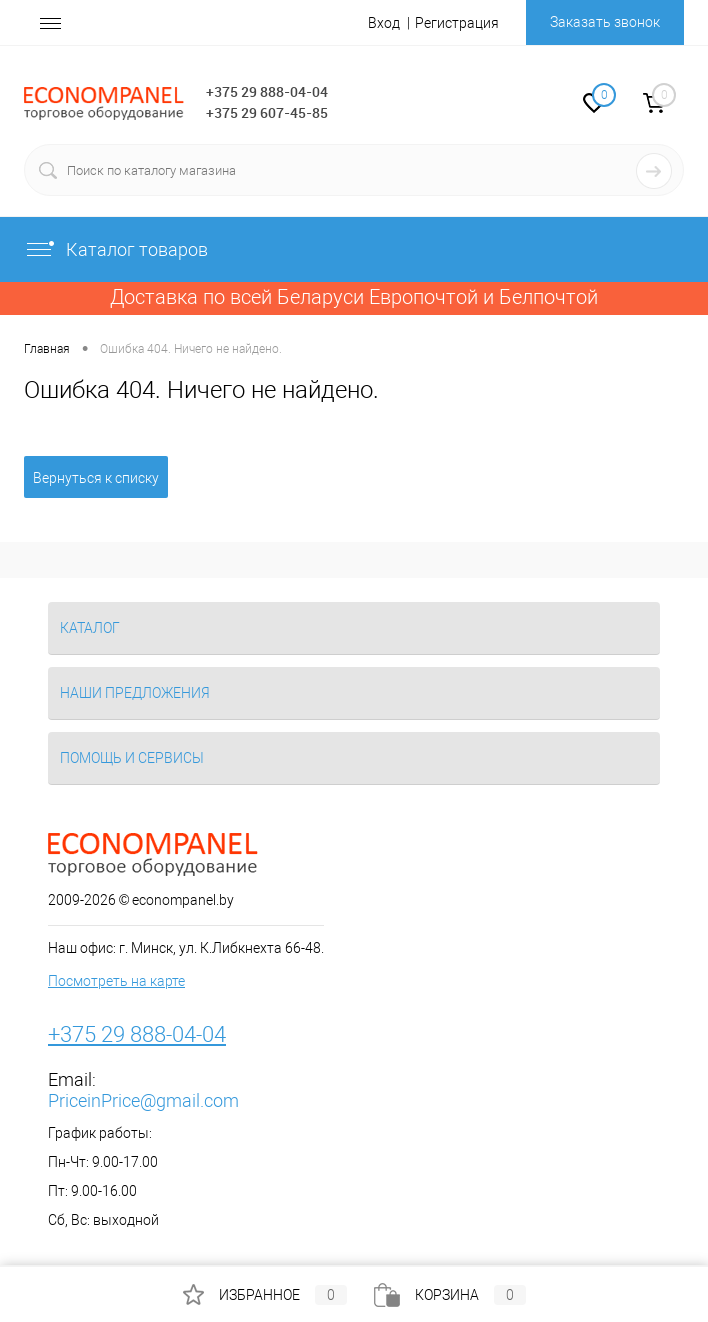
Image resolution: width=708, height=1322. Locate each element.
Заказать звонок (605, 22)
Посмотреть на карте (116, 981)
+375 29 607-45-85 (267, 112)
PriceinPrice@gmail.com (143, 1100)
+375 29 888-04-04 (267, 91)
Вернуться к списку (96, 478)
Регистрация (457, 23)
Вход (384, 23)
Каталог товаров (116, 249)
